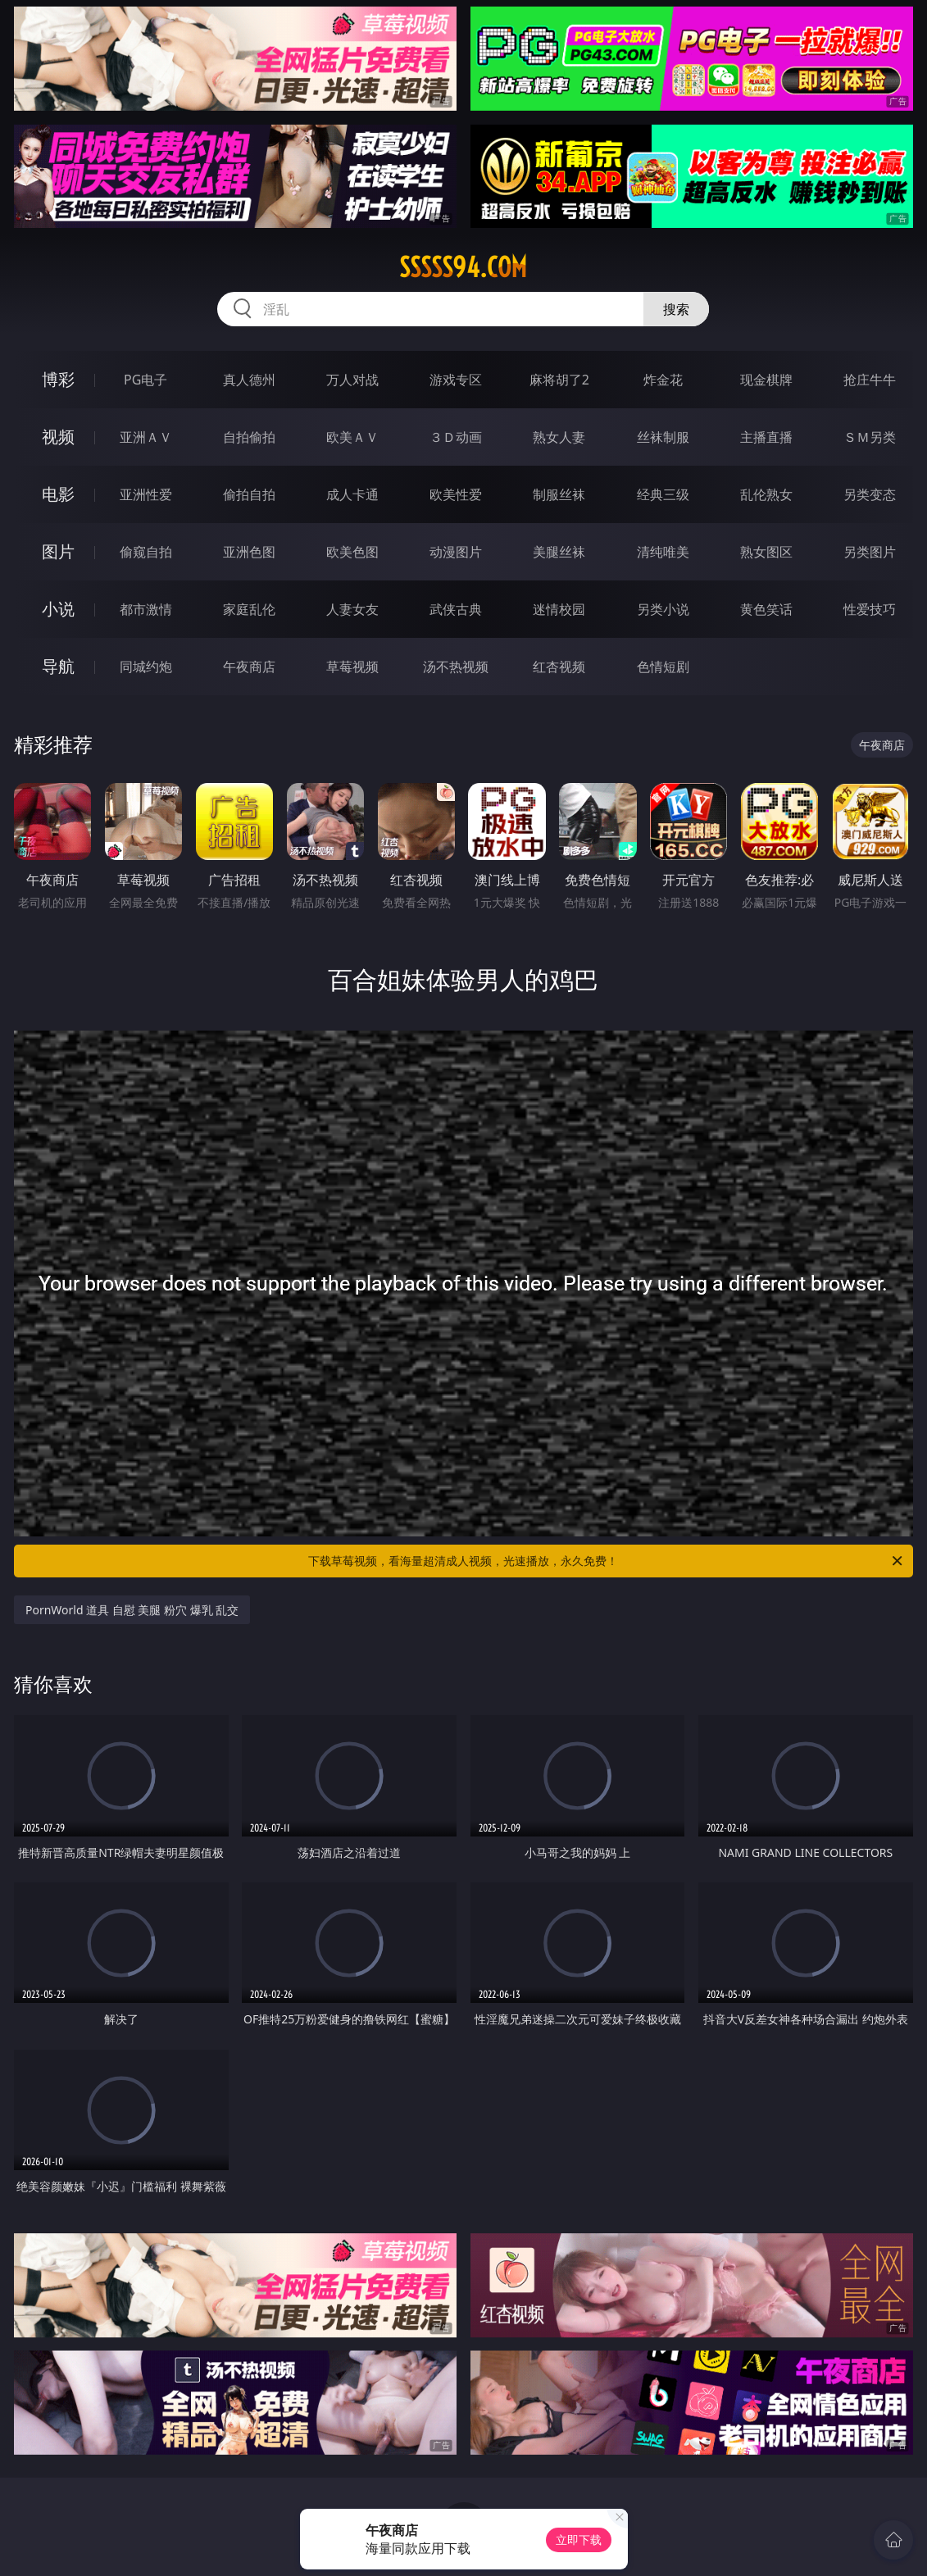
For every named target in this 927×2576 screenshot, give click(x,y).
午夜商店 (249, 667)
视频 (58, 437)
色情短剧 (663, 667)
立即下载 (579, 2539)
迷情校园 (559, 609)
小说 (58, 609)
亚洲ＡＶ (146, 437)
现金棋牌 (766, 380)
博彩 (58, 379)
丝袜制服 (663, 437)
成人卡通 (352, 494)
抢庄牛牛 (869, 380)
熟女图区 (766, 552)
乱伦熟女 (766, 494)
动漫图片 (455, 552)
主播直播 (766, 437)
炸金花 (663, 380)
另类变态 (869, 494)
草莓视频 (352, 667)
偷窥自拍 (146, 552)
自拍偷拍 (249, 437)
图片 (58, 551)
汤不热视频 (455, 667)
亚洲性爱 (146, 494)
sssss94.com (463, 267)
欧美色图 (352, 552)
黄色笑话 (766, 609)
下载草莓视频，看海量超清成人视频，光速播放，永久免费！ (606, 1561)
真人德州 (249, 380)
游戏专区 (455, 380)
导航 (58, 666)
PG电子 (145, 380)
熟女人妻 (559, 437)
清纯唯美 (663, 552)
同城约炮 (146, 667)
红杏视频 (559, 667)
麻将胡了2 (559, 380)
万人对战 (352, 380)
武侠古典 (455, 609)
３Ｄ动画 (455, 437)
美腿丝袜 (559, 552)
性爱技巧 (869, 609)
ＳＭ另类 (869, 437)
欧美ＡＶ (352, 437)
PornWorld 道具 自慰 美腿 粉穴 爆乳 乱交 (132, 1610)
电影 (58, 494)
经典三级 (663, 494)
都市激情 (146, 609)
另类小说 (663, 609)
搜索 (676, 309)
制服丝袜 (559, 494)
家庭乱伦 (249, 609)
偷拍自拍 (249, 494)
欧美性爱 (455, 494)
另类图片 (869, 552)
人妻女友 (352, 609)
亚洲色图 (249, 552)
